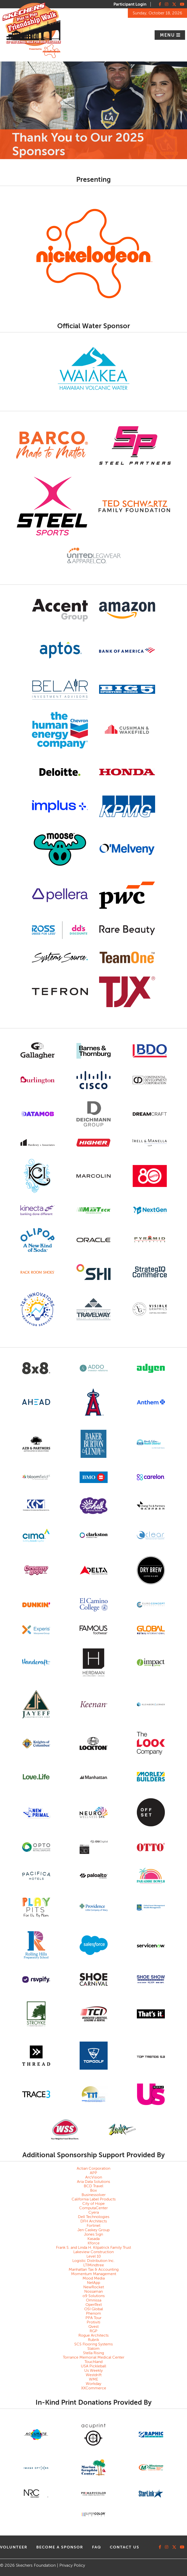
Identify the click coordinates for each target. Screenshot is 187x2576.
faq (96, 2547)
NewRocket (93, 2287)
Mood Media (94, 2278)
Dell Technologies (93, 2217)
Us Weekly (93, 2370)
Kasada (93, 2239)
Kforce (94, 2243)
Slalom (93, 2348)
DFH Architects (93, 2221)
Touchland (93, 2362)
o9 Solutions (94, 2296)
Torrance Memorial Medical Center (93, 2357)
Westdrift (94, 2375)
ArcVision (93, 2177)
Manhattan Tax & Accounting (94, 2269)
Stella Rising (93, 2353)
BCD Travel (93, 2186)
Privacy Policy (72, 2565)
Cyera (93, 2212)
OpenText (93, 2304)
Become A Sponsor (59, 2547)
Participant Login (129, 4)
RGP (93, 2331)
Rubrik (93, 2340)
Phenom (93, 2313)
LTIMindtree (93, 2265)
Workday (93, 2384)
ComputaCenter (93, 2208)
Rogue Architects (93, 2335)
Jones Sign (93, 2234)
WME (93, 2379)
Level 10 (93, 2256)
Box (93, 2190)
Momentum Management (93, 2274)
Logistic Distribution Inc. (93, 2261)
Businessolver (94, 2195)
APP (93, 2173)
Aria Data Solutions (93, 2181)
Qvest (93, 2326)
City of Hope (93, 2203)
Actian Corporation (93, 2168)
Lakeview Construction (93, 2252)
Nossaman (93, 2291)
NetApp (93, 2282)
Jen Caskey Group (93, 2230)
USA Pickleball (93, 2366)
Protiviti (93, 2322)
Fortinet (93, 2225)
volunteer (14, 2547)
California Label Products (94, 2199)
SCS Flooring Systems (93, 2344)
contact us (124, 2547)
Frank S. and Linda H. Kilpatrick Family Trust (93, 2247)
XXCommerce (93, 2388)
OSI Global (93, 2309)
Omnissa (93, 2300)
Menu (168, 35)
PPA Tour (93, 2318)
